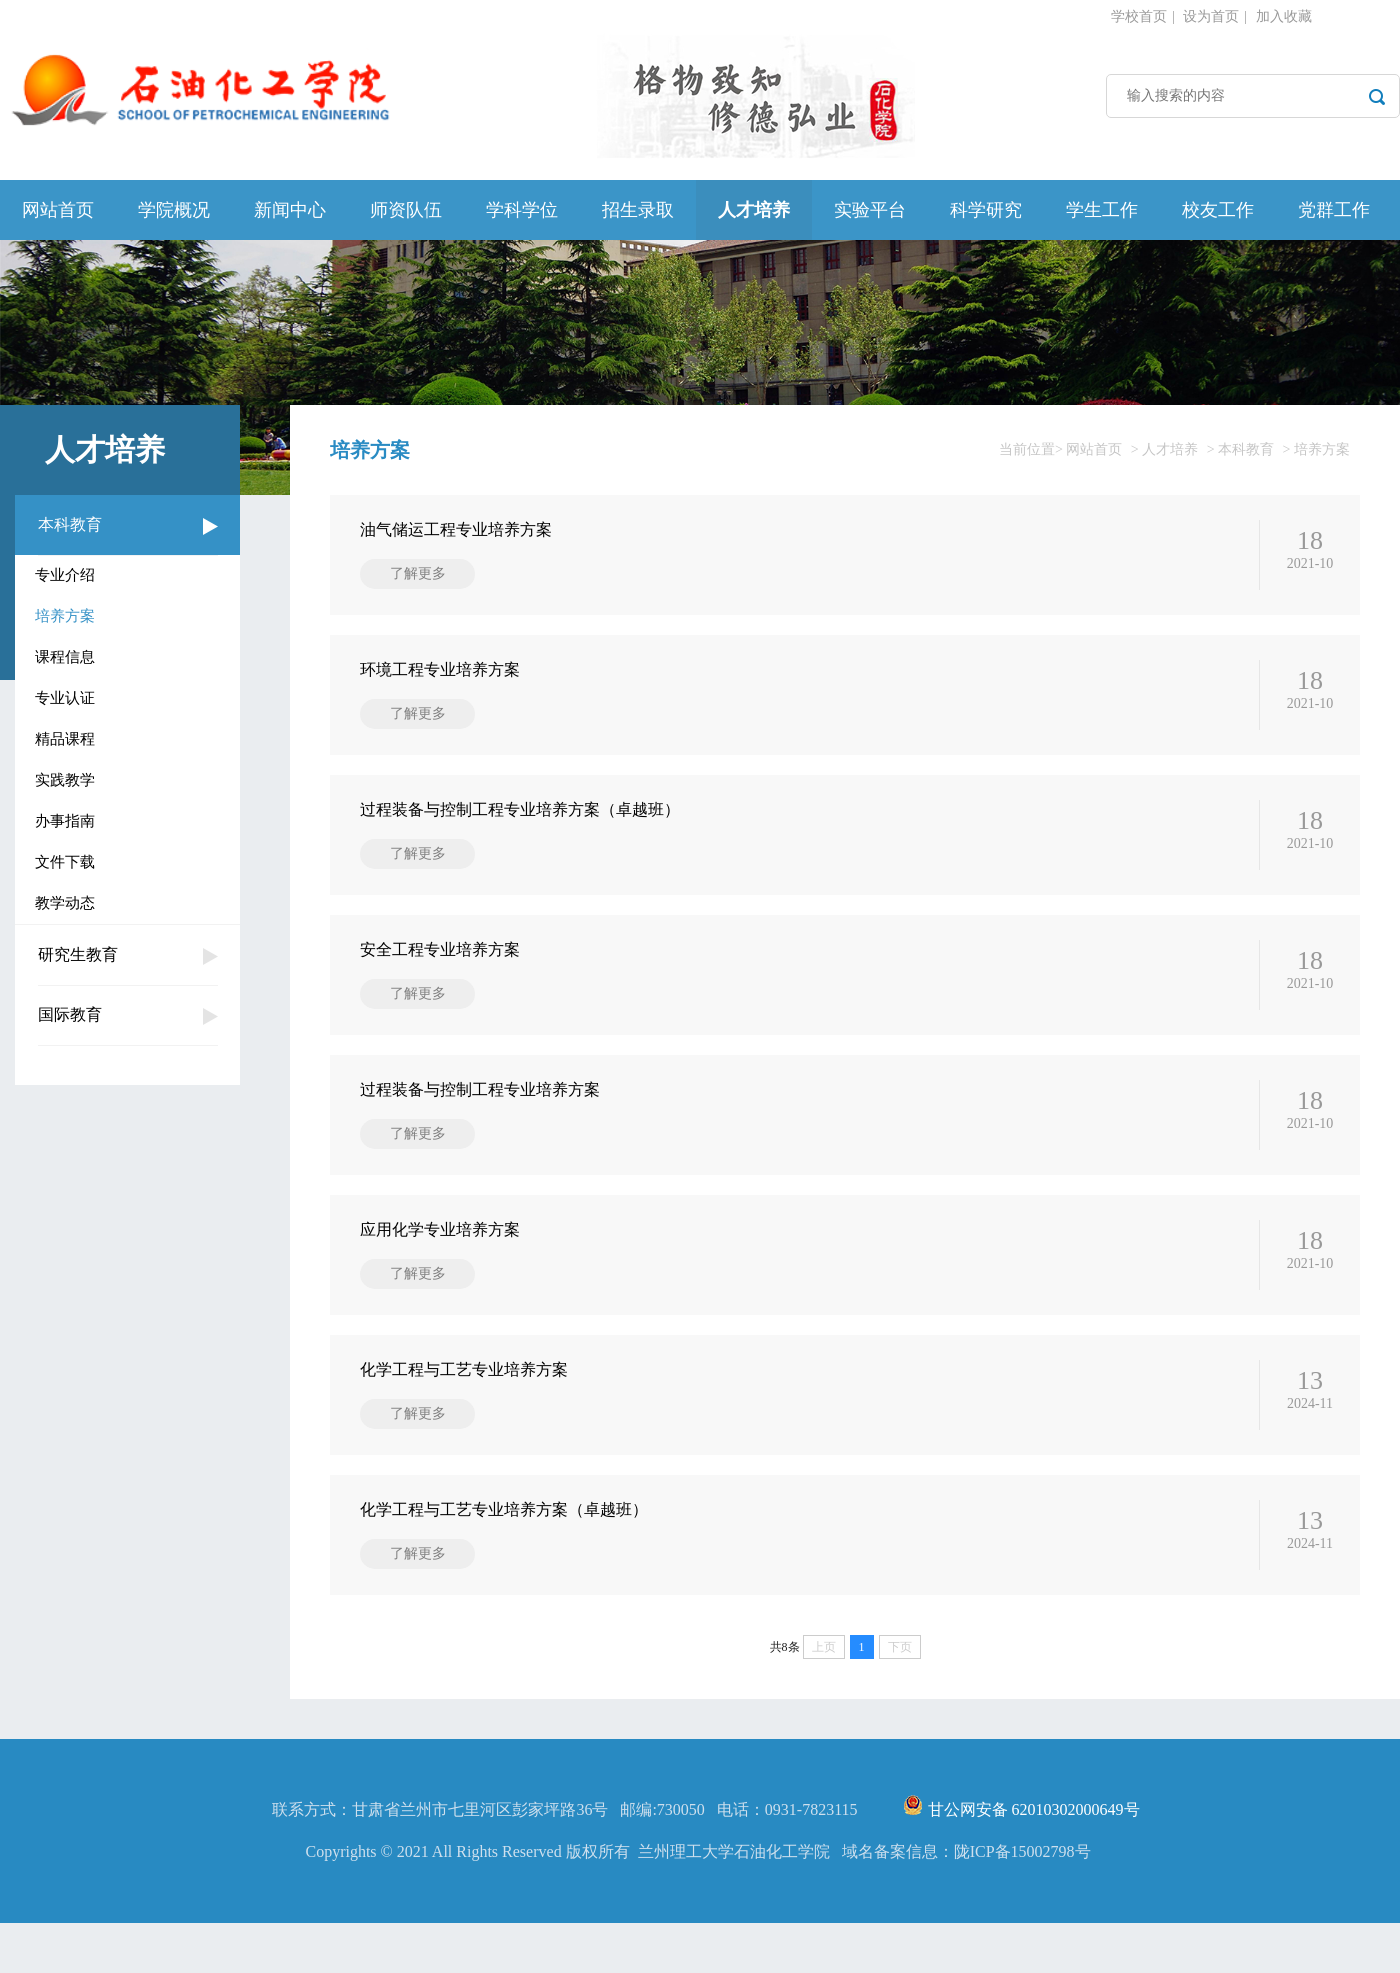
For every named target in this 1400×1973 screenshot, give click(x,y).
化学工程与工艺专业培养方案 (464, 1369)
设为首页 (1211, 16)
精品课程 (65, 739)
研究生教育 (78, 954)
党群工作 (1334, 210)
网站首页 (58, 210)
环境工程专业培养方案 (440, 669)
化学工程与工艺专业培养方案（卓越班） (504, 1509)
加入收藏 (1284, 16)
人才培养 (754, 210)
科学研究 (986, 210)
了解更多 (418, 573)
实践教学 (65, 780)
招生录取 (638, 210)
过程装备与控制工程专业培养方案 (480, 1089)
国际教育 (70, 1014)
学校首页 (1139, 16)
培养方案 (65, 616)
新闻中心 (290, 210)
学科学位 (522, 210)
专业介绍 (65, 575)
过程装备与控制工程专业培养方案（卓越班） (520, 809)
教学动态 (65, 903)
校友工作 (1218, 210)
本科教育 (70, 524)
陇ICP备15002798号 (1022, 1901)
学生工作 (1102, 210)
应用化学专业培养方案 (440, 1229)
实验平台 (870, 210)
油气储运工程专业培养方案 (456, 529)
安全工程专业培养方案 (440, 949)
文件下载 (65, 862)
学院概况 (174, 210)
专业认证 (65, 698)
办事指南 (65, 821)
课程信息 (65, 657)
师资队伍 (406, 210)
